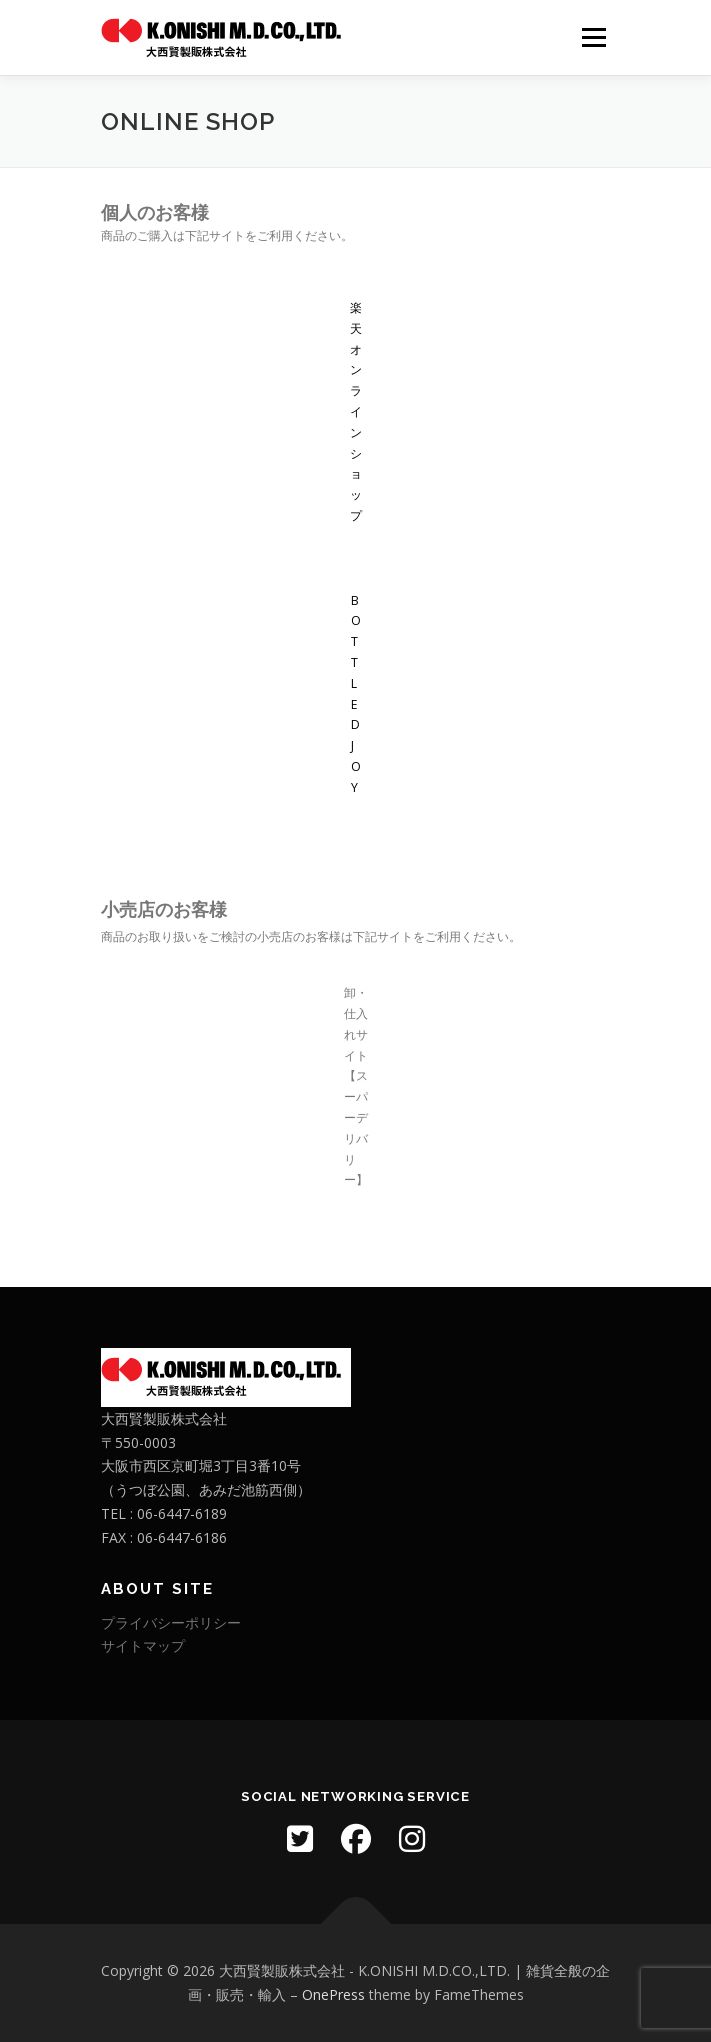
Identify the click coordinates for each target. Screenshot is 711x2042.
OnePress (333, 1994)
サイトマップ (143, 1645)
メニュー (593, 37)
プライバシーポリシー (171, 1622)
